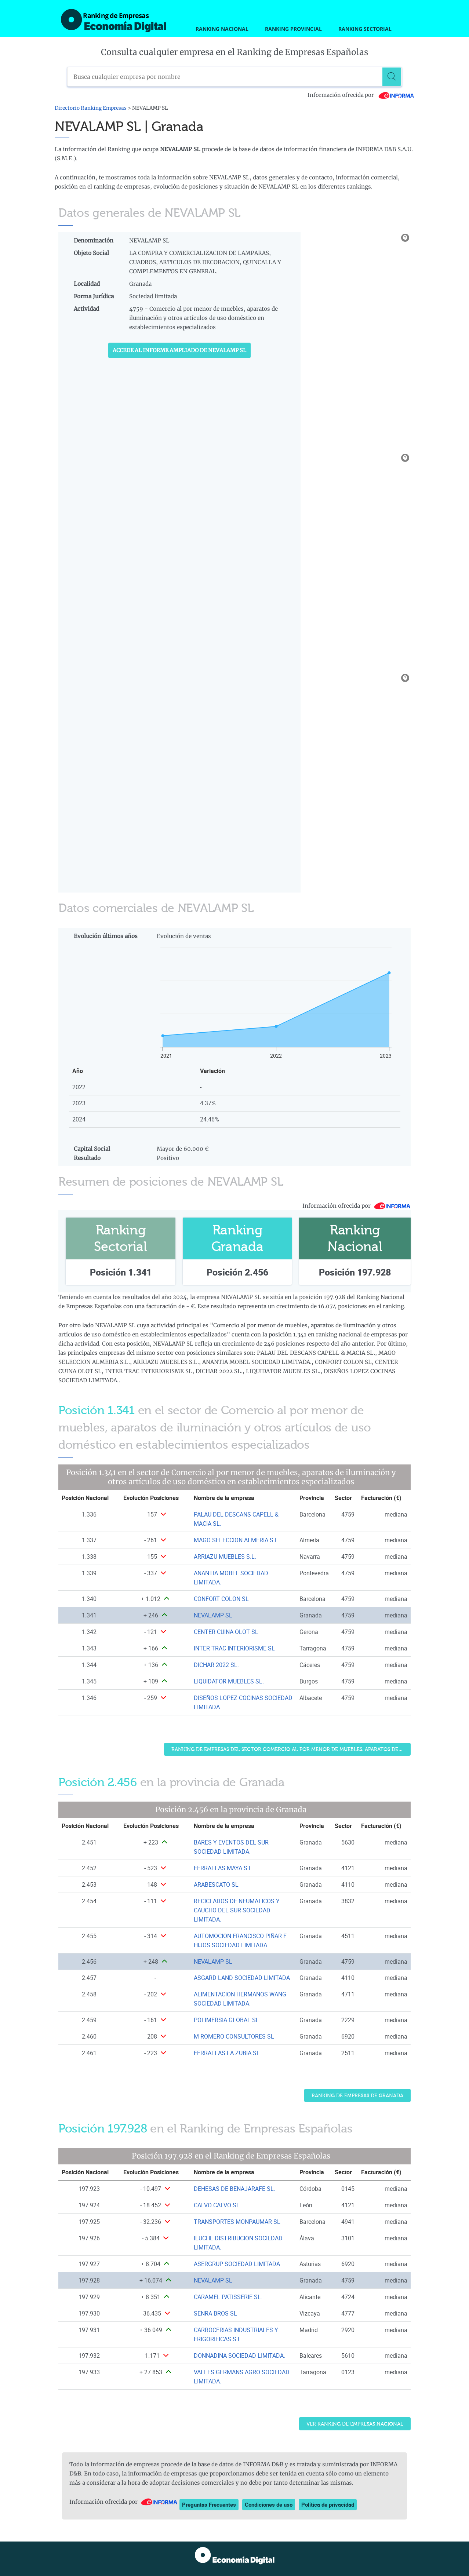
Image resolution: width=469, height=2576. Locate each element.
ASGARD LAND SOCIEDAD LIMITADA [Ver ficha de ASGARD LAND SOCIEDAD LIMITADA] (242, 1978)
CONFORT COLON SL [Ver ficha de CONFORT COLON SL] (221, 1599)
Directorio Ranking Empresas (91, 108)
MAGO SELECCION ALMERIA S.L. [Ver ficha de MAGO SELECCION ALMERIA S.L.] (237, 1540)
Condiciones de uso (268, 2504)
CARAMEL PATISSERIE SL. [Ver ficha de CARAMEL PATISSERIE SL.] (228, 2297)
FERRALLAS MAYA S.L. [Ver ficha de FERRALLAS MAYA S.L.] (224, 1868)
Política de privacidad (327, 2504)
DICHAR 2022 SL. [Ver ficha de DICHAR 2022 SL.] (216, 1665)
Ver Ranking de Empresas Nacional (354, 2424)
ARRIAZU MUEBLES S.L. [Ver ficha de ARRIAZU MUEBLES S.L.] (225, 1556)
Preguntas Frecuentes (209, 2504)
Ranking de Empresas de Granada (357, 2095)
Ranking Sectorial (365, 28)
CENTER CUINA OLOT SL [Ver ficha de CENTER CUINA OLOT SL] (226, 1632)
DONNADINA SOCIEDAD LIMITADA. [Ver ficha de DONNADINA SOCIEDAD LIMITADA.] (239, 2355)
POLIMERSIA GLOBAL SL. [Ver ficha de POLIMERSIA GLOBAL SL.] (227, 2020)
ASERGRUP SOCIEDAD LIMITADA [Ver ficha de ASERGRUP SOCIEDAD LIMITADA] (237, 2264)
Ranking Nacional (222, 28)
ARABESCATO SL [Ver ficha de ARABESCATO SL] (216, 1884)
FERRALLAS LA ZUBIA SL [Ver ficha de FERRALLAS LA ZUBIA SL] (227, 2053)
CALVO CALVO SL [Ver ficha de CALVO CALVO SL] (217, 2205)
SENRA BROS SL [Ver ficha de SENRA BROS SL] (215, 2313)
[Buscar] (392, 76)
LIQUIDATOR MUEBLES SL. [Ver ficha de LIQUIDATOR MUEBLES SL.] (229, 1681)
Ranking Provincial (293, 28)
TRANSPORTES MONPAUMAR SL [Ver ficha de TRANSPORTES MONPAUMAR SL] (237, 2222)
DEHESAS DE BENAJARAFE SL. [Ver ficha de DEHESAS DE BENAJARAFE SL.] (234, 2189)
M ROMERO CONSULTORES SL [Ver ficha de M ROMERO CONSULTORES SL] (234, 2036)
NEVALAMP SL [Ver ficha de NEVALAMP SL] (213, 1615)
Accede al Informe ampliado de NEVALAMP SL (179, 350)
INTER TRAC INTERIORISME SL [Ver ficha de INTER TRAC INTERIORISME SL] (234, 1648)
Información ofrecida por (361, 95)
